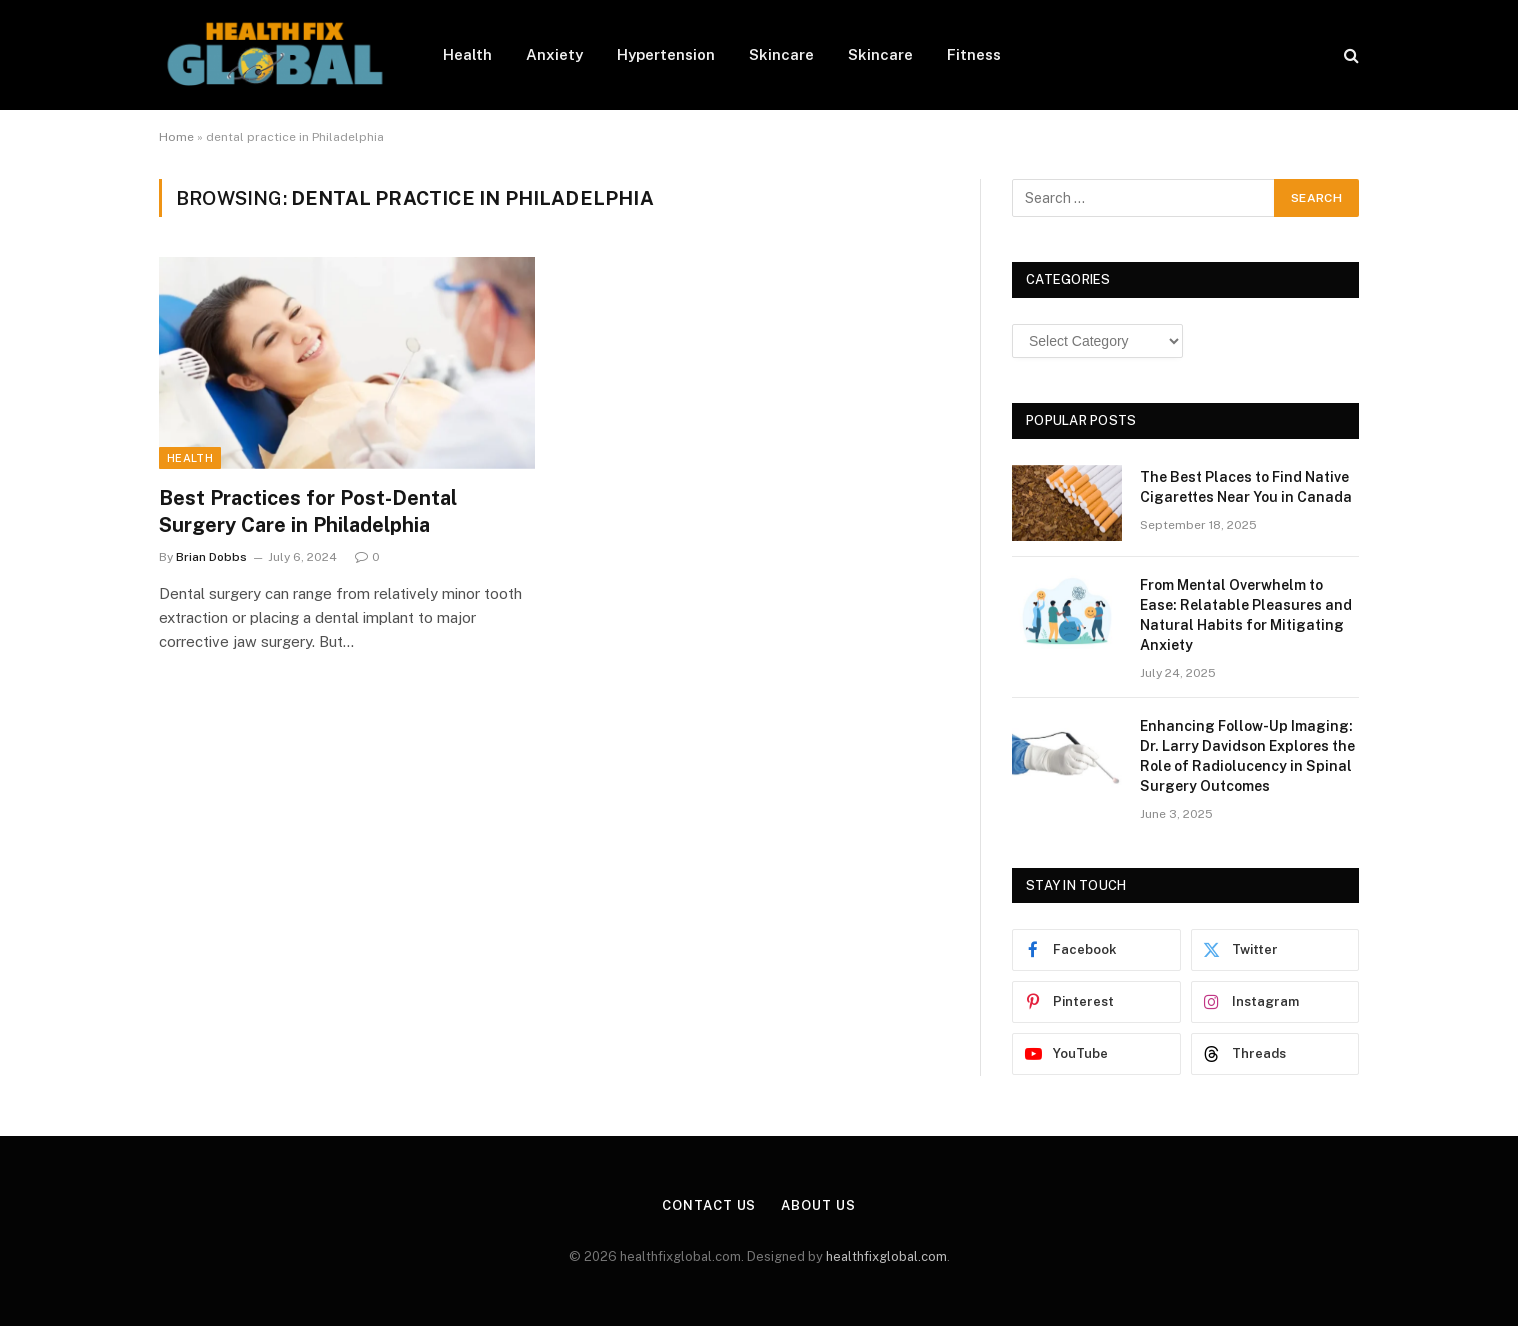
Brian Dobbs (211, 557)
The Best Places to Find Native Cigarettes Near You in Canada (1246, 487)
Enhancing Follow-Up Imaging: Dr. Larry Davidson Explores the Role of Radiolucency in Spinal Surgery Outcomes (1247, 756)
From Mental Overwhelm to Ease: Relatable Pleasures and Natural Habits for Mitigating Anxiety (1246, 615)
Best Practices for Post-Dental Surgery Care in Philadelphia (308, 511)
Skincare (781, 54)
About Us (818, 1205)
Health (467, 54)
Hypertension (666, 54)
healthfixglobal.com (886, 1256)
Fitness (974, 54)
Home (176, 137)
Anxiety (554, 54)
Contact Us (709, 1205)
